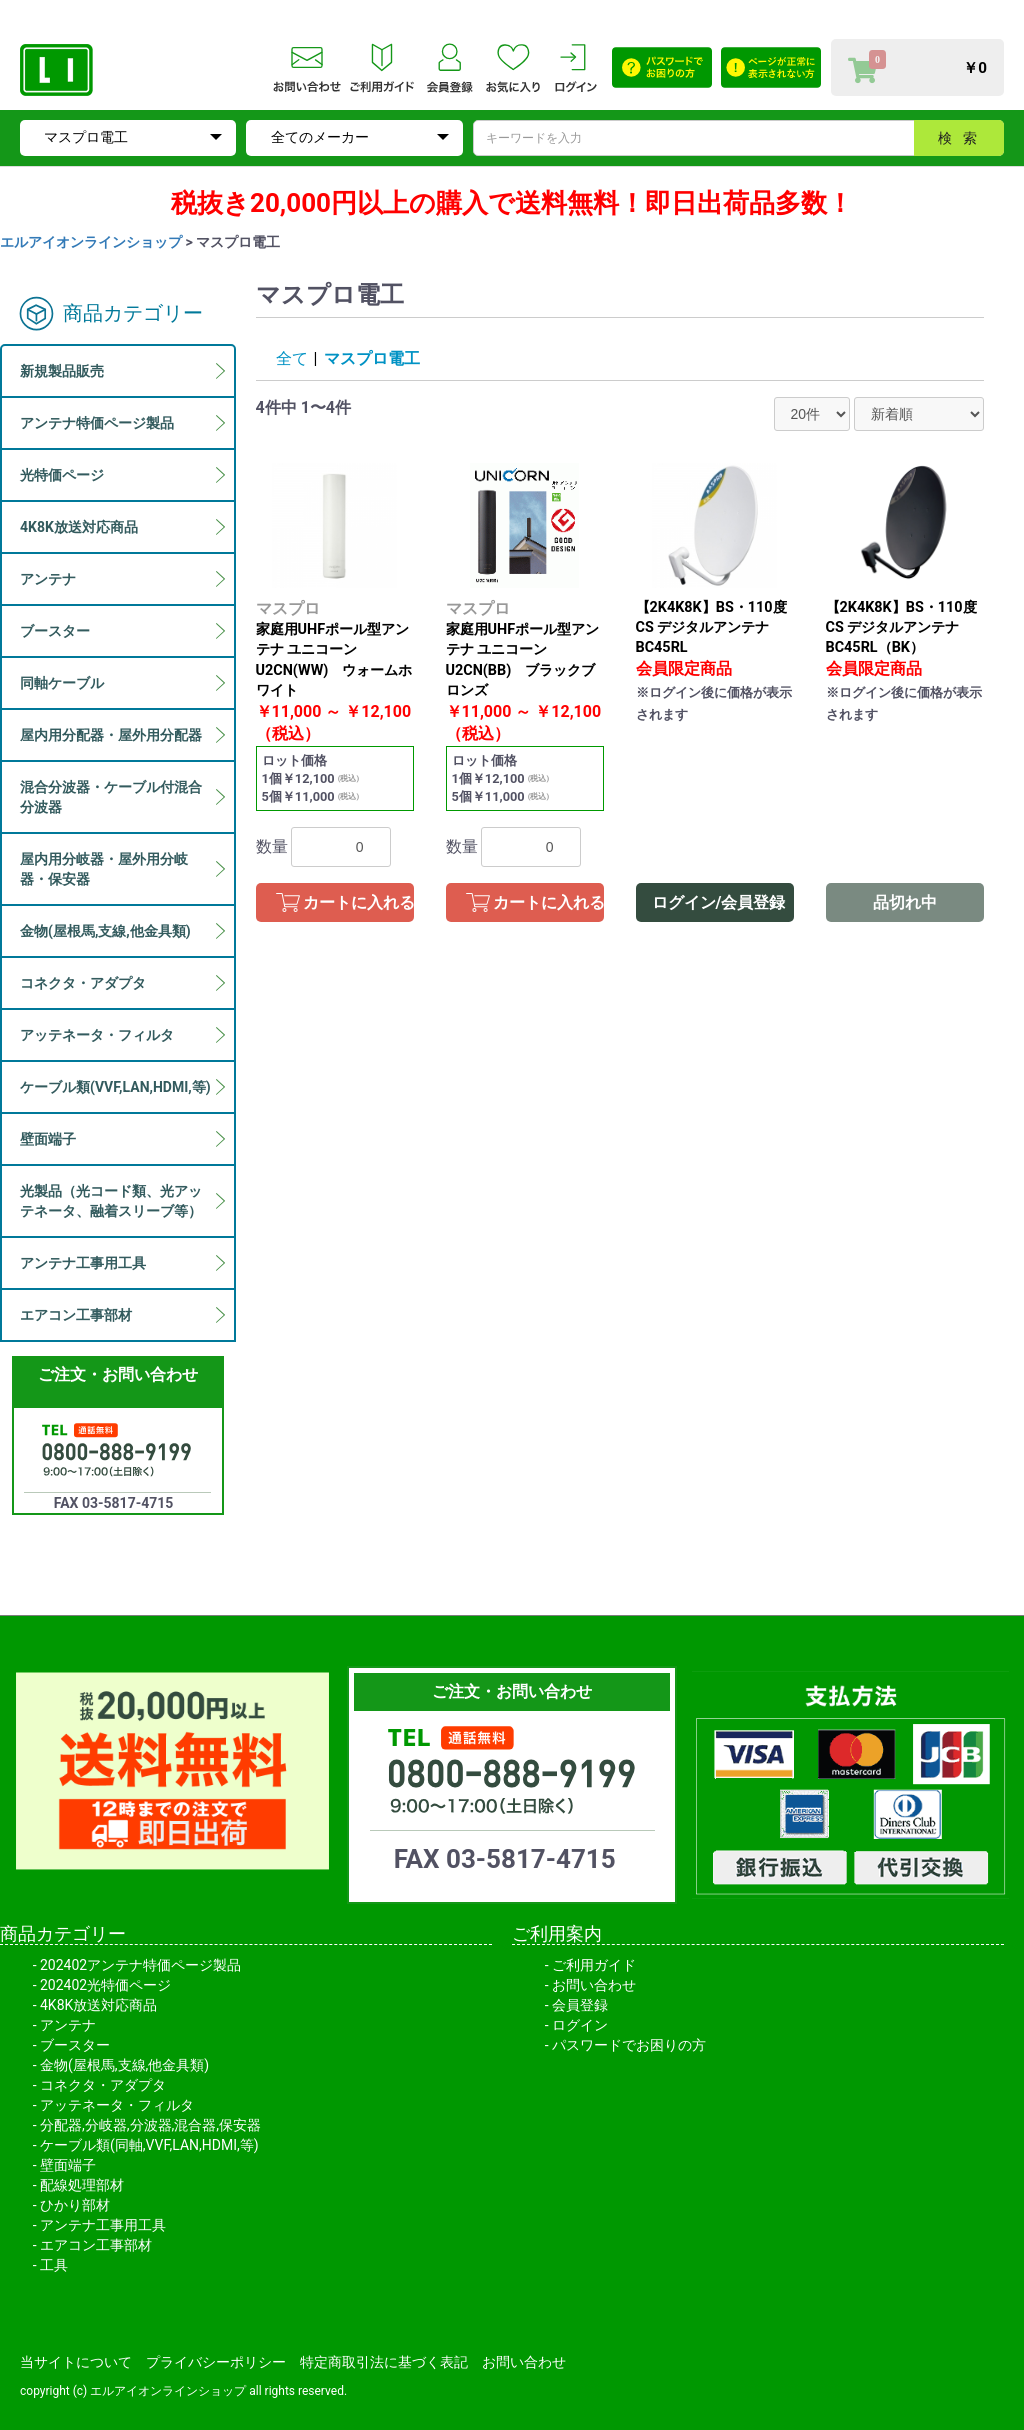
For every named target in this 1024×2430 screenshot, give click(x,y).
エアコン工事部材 (96, 2245)
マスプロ (288, 608)
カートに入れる (358, 902)
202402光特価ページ (105, 1985)
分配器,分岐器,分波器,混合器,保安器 (150, 2125)
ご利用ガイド (594, 1965)
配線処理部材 (82, 2185)
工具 (54, 2265)
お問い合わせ (594, 1985)
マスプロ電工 (372, 358)
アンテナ (68, 2025)
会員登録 (580, 2005)
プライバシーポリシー (216, 2362)
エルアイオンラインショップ (91, 242)
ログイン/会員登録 (719, 902)
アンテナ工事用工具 (103, 2225)
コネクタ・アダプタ (103, 2085)
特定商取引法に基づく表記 (384, 2362)
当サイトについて (76, 2362)
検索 (963, 138)
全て (292, 358)
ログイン (580, 2025)
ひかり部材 (75, 2205)
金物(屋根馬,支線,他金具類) (124, 2065)
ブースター (75, 2045)
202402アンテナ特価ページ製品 (140, 1965)
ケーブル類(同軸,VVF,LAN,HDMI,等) (149, 2145)
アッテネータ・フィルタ (117, 2105)
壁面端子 (68, 2165)
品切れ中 (905, 902)
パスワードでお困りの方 (629, 2045)
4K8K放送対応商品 (98, 2005)
